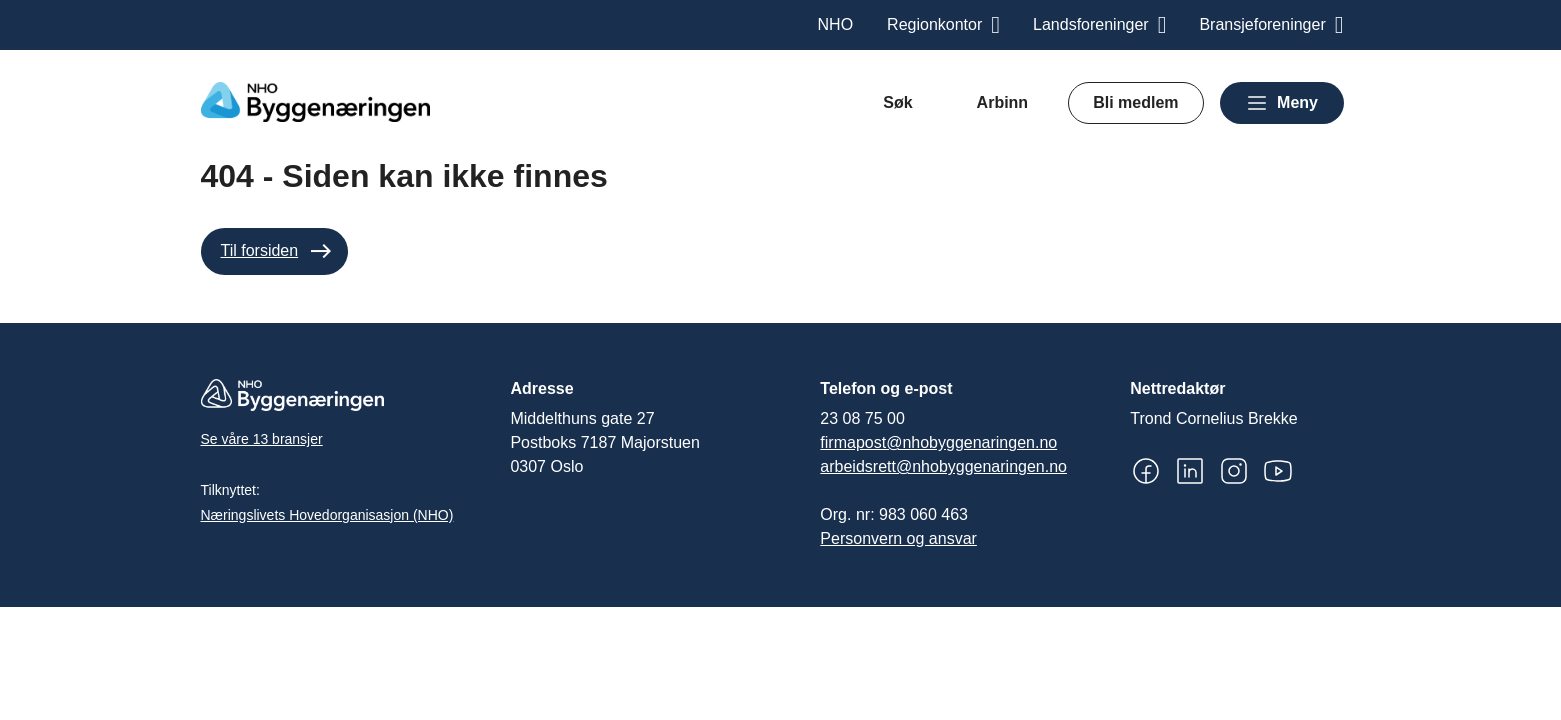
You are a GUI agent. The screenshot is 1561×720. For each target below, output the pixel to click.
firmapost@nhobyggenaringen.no (938, 442)
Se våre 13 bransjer (262, 439)
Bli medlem (1135, 102)
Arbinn (1003, 102)
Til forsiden (260, 250)
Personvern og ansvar (898, 538)
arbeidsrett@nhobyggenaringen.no (943, 466)
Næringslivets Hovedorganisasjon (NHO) (327, 515)
